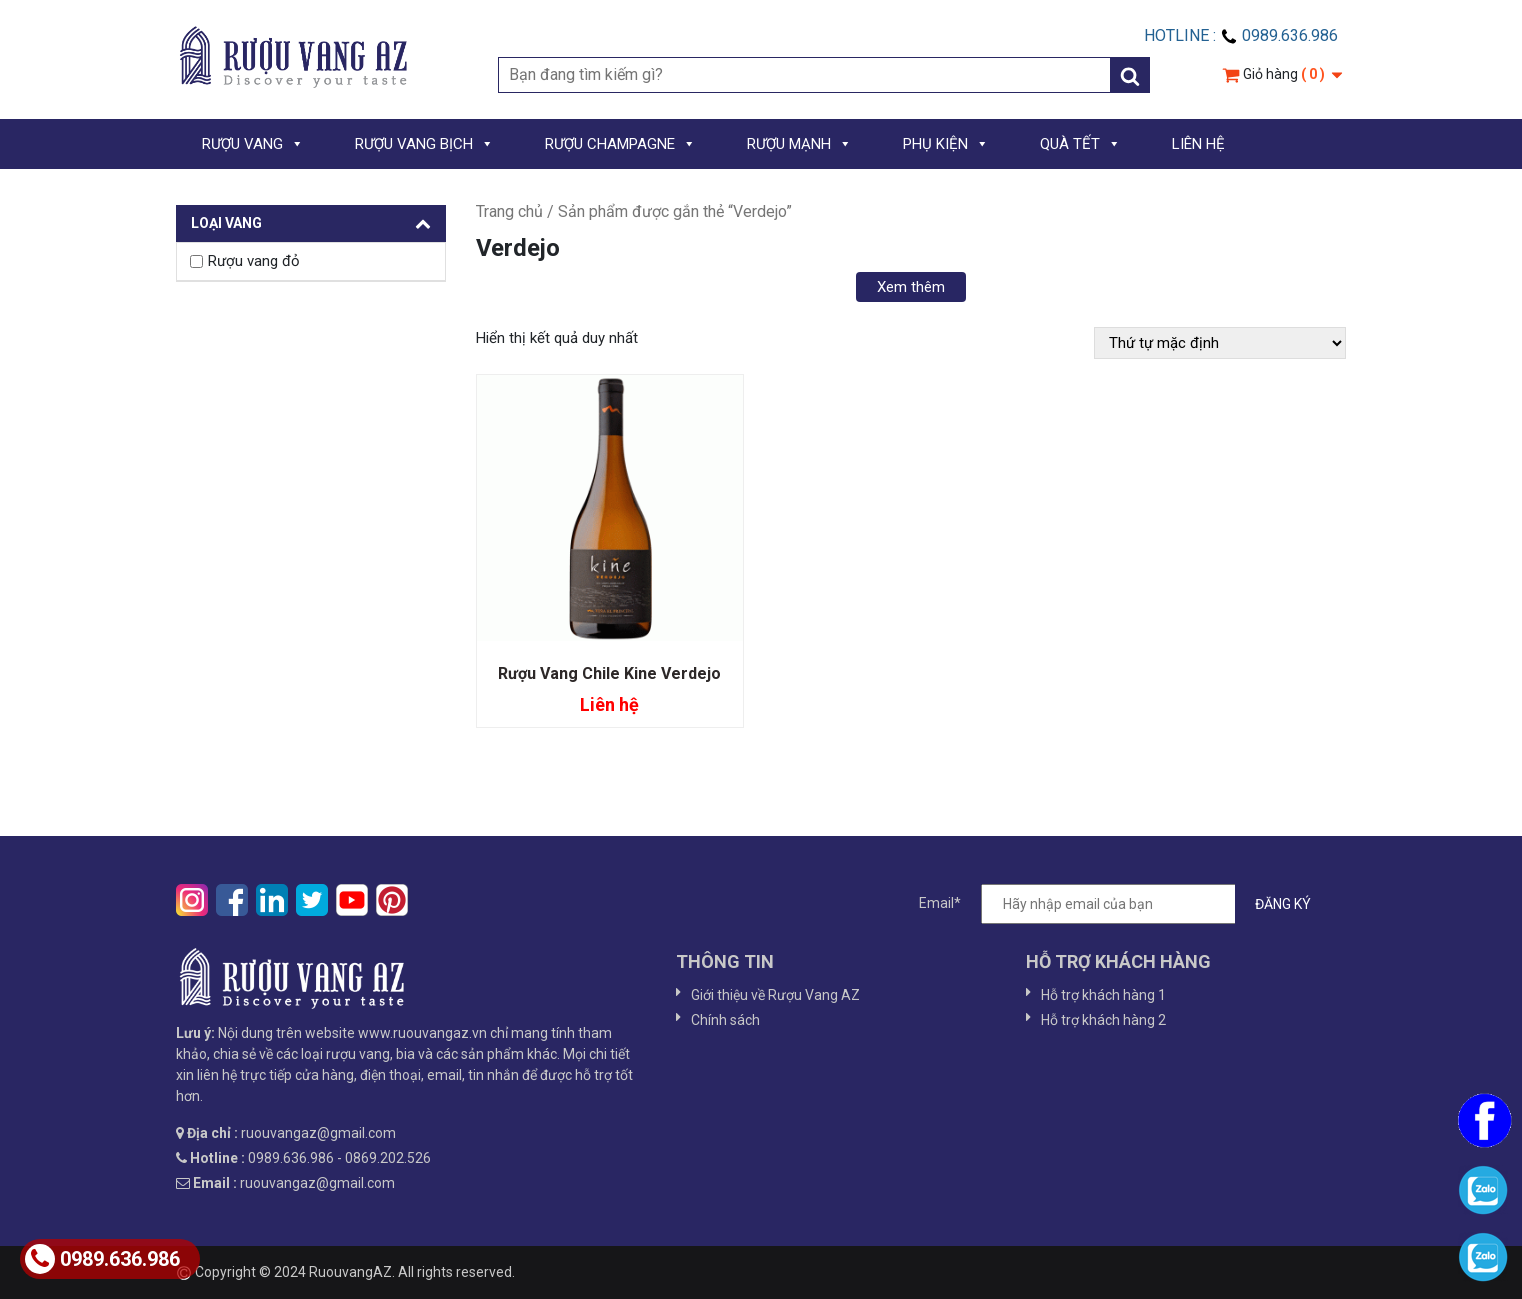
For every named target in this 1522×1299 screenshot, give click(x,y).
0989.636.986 (102, 1259)
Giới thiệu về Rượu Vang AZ (775, 995)
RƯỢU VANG (253, 144)
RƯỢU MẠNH (799, 144)
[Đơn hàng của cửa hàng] (1220, 343)
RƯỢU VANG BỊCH (424, 144)
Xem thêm (911, 287)
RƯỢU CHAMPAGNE (620, 144)
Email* (1125, 904)
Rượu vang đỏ (254, 261)
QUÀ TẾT (1080, 144)
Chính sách (725, 1020)
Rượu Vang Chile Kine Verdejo (609, 673)
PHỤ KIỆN (946, 144)
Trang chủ (509, 211)
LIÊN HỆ (1198, 144)
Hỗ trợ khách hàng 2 (1103, 1020)
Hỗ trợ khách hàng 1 (1103, 995)
